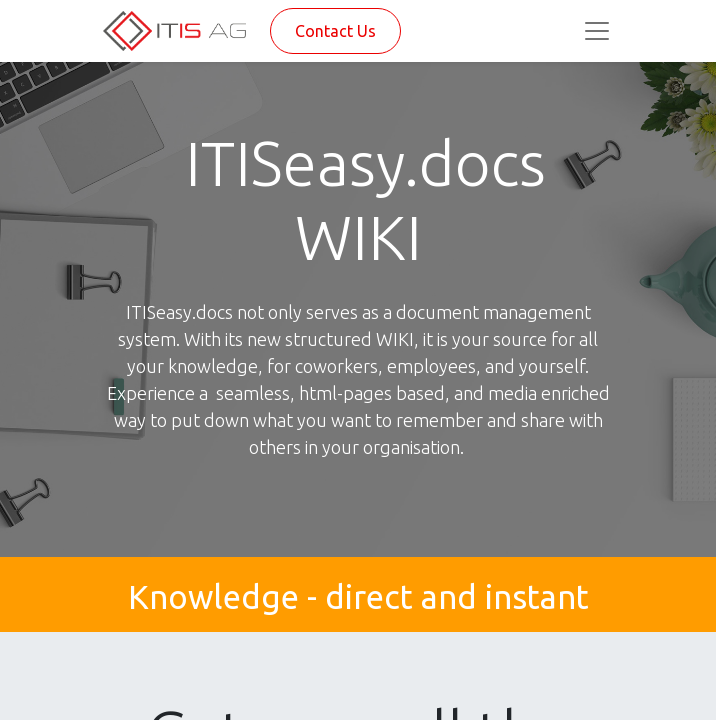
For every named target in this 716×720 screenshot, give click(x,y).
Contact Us (335, 31)
